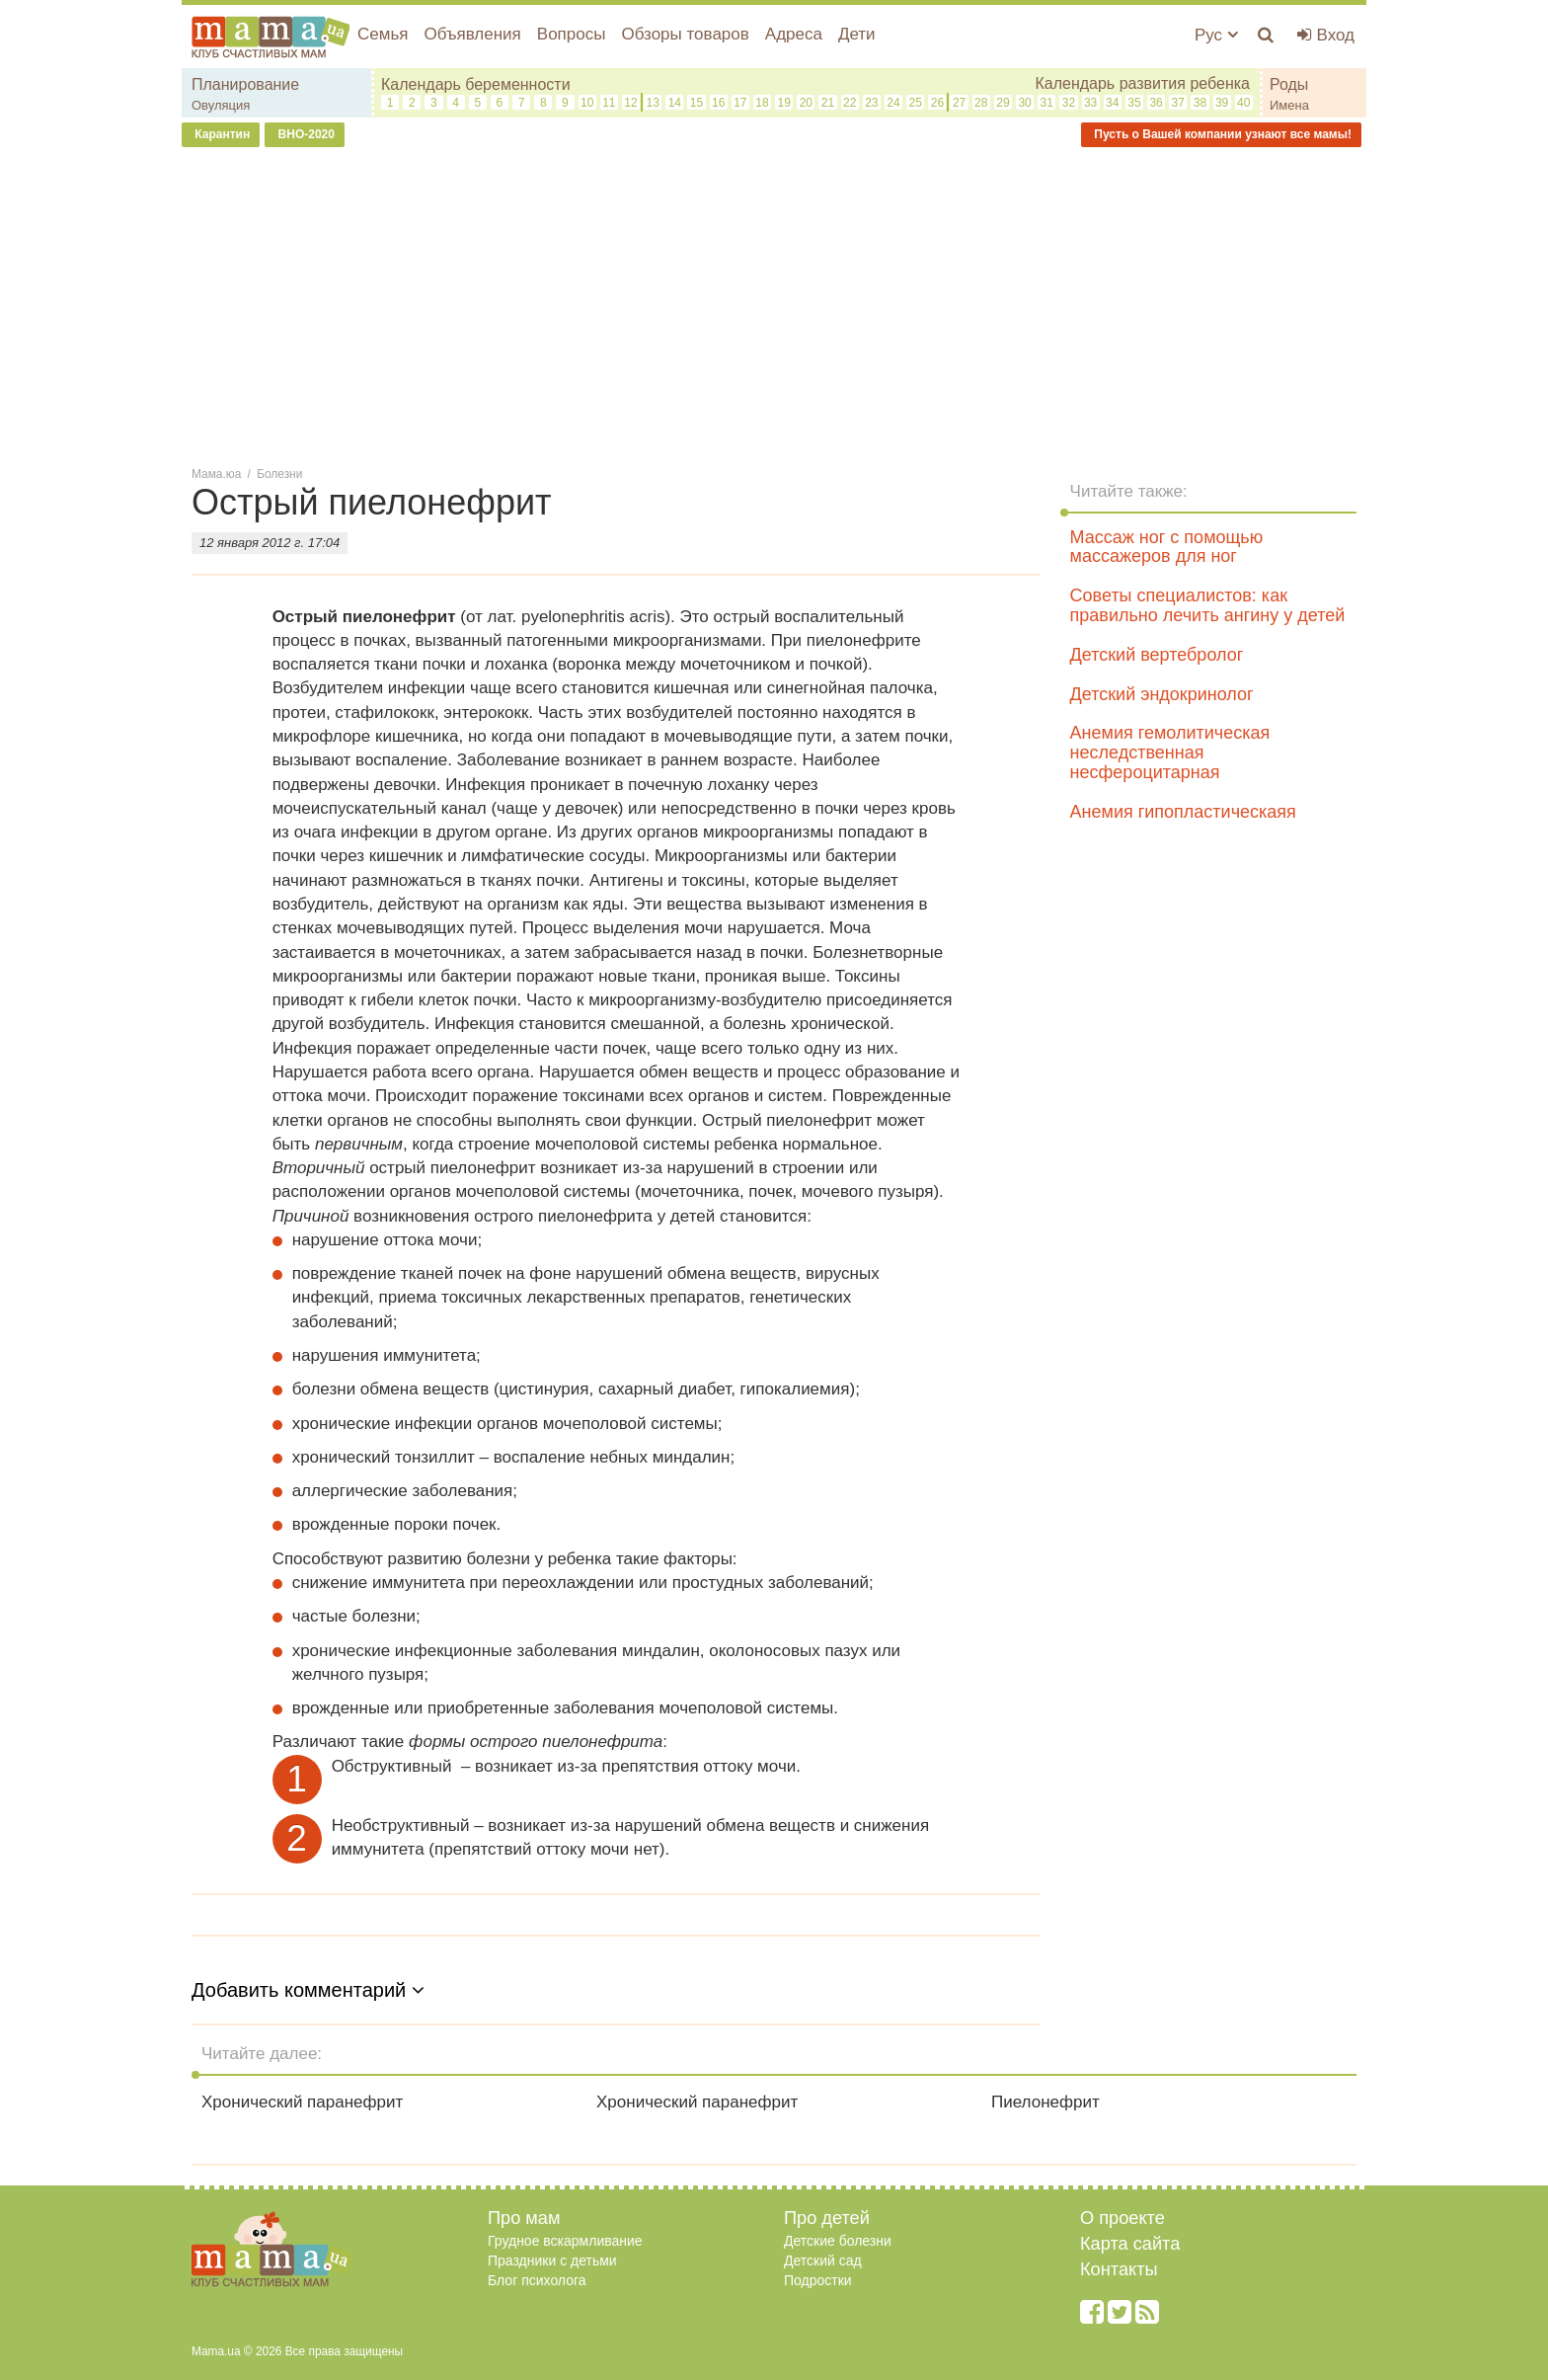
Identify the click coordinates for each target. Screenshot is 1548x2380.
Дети (857, 34)
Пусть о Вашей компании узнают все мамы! (1221, 134)
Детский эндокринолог (1162, 694)
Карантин (221, 134)
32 (1068, 103)
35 (1133, 103)
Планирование (245, 84)
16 (718, 103)
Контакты (1119, 2269)
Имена (1289, 105)
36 (1155, 103)
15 (696, 103)
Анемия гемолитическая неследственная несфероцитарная (1170, 752)
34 (1112, 103)
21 (827, 103)
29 (1002, 103)
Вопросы (571, 34)
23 (871, 103)
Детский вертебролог (1157, 655)
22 (849, 103)
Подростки (818, 2280)
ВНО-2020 (304, 134)
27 (959, 103)
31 (1047, 103)
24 (893, 103)
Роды (1289, 84)
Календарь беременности (476, 84)
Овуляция (221, 105)
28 (980, 103)
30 (1024, 103)
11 (608, 103)
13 (652, 103)
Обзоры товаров (684, 34)
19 (784, 103)
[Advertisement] (774, 305)
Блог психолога (537, 2280)
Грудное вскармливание (565, 2241)
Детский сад (823, 2260)
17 (740, 103)
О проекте (1122, 2218)
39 (1221, 103)
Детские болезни (837, 2241)
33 (1090, 103)
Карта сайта (1130, 2244)
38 (1200, 103)
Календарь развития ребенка (1142, 83)
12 (630, 103)
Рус (1216, 35)
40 (1243, 103)
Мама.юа (216, 474)
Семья (382, 34)
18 (761, 103)
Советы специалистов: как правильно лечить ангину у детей (1208, 605)
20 (806, 103)
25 (915, 103)
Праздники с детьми (552, 2260)
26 (937, 103)
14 (674, 103)
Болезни (279, 474)
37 (1178, 103)
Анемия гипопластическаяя (1183, 812)
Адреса (793, 34)
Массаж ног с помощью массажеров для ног (1167, 547)
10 (586, 103)
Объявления (472, 34)
